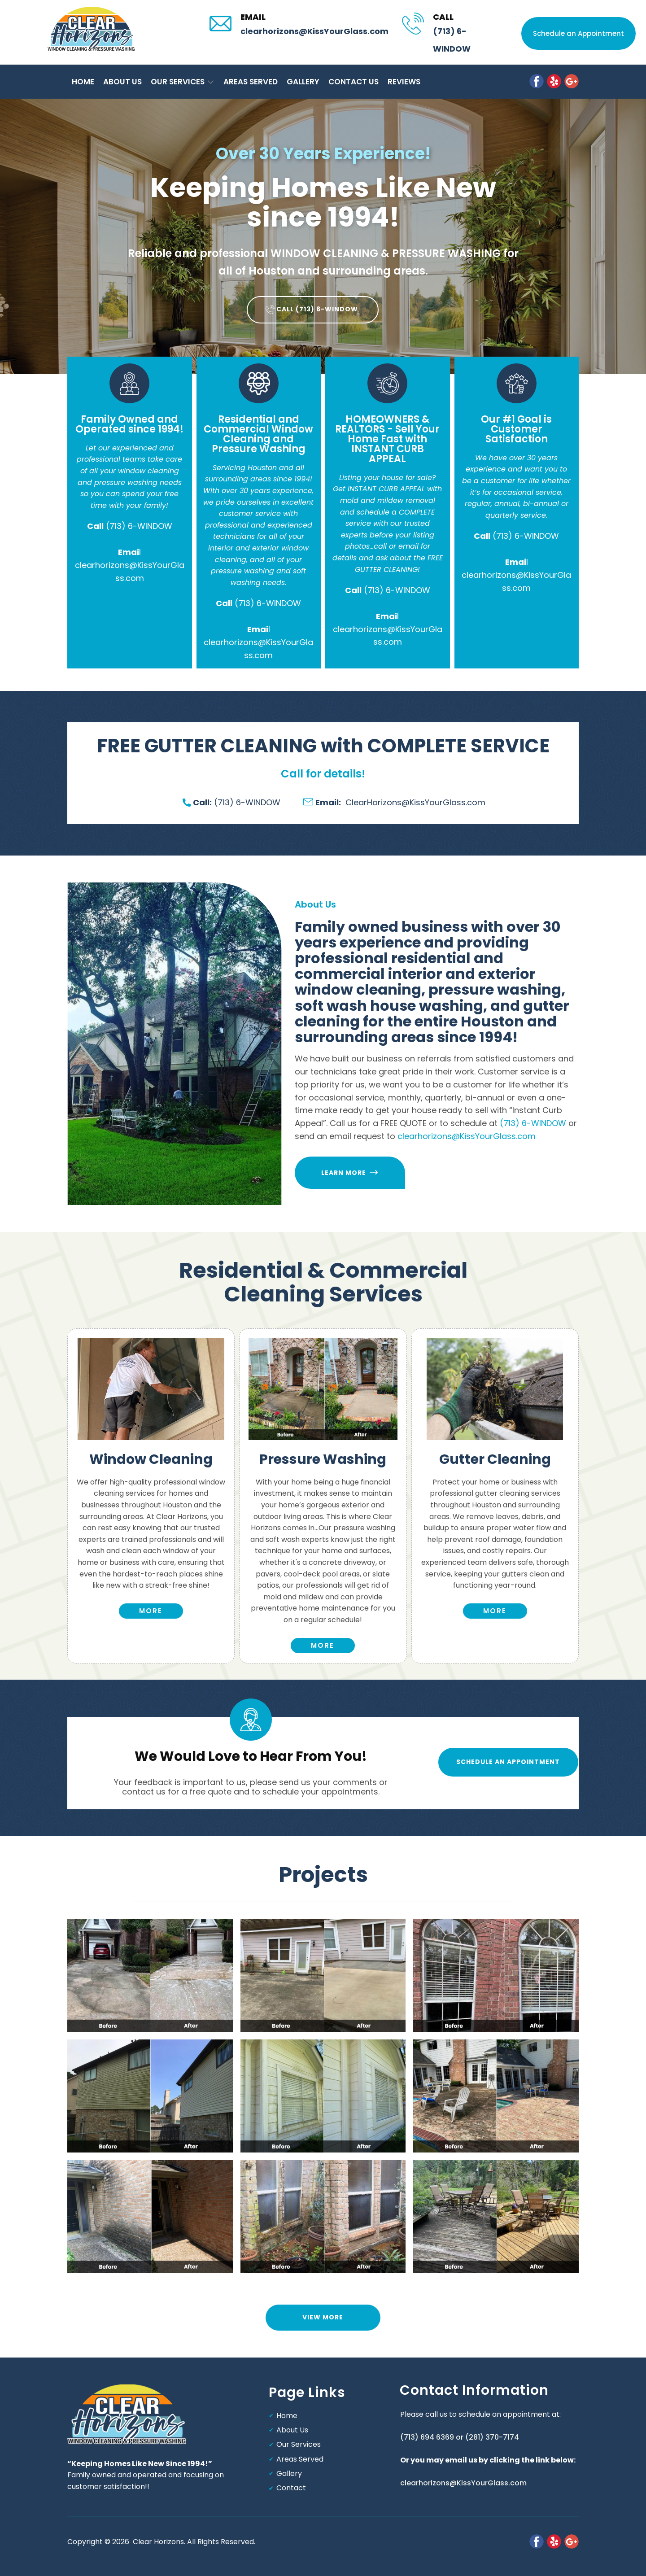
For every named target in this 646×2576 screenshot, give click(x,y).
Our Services (298, 2444)
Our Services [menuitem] (178, 81)
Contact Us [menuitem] (353, 81)
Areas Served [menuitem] (250, 81)
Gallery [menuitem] (303, 81)
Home (286, 2415)
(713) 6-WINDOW (139, 526)
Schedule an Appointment (578, 33)
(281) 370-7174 (492, 2437)
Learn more (349, 1172)
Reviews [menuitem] (404, 81)
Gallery (289, 2473)
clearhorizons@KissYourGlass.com (314, 31)
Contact (291, 2488)
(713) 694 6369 (427, 2437)
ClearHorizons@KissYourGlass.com (394, 802)
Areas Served (299, 2459)
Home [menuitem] (83, 81)
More (322, 1645)
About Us (292, 2430)
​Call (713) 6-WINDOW (313, 309)
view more (322, 2317)
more (150, 1610)
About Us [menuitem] (122, 81)
